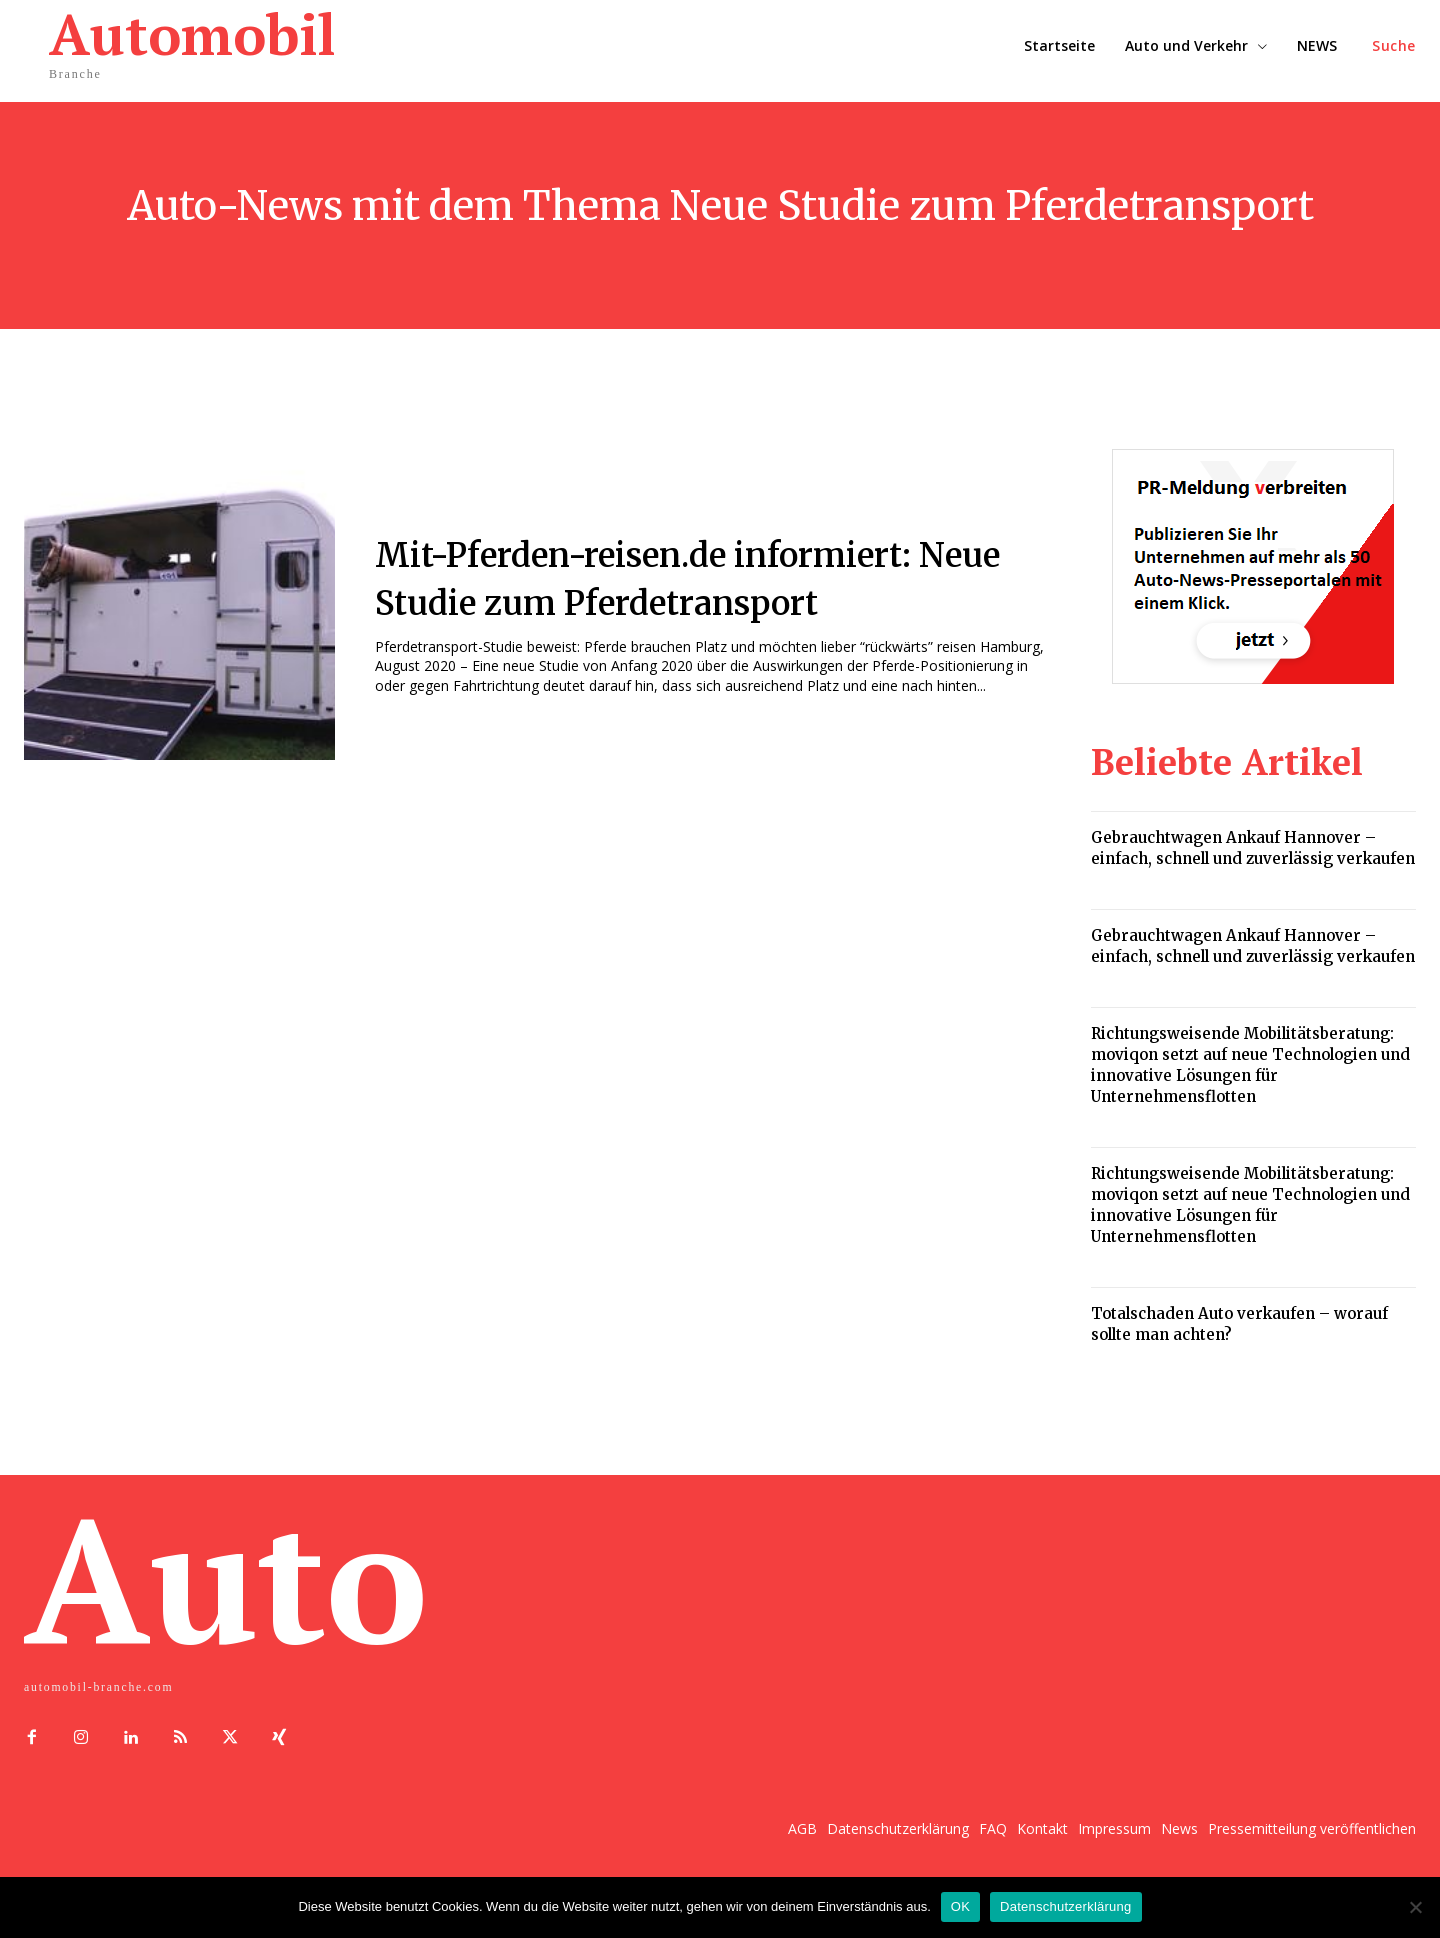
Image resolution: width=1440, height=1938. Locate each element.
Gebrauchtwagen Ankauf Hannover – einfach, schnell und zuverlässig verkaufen (1253, 848)
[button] (1394, 46)
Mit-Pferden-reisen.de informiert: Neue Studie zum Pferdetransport (701, 577)
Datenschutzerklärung (1065, 1906)
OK (960, 1906)
